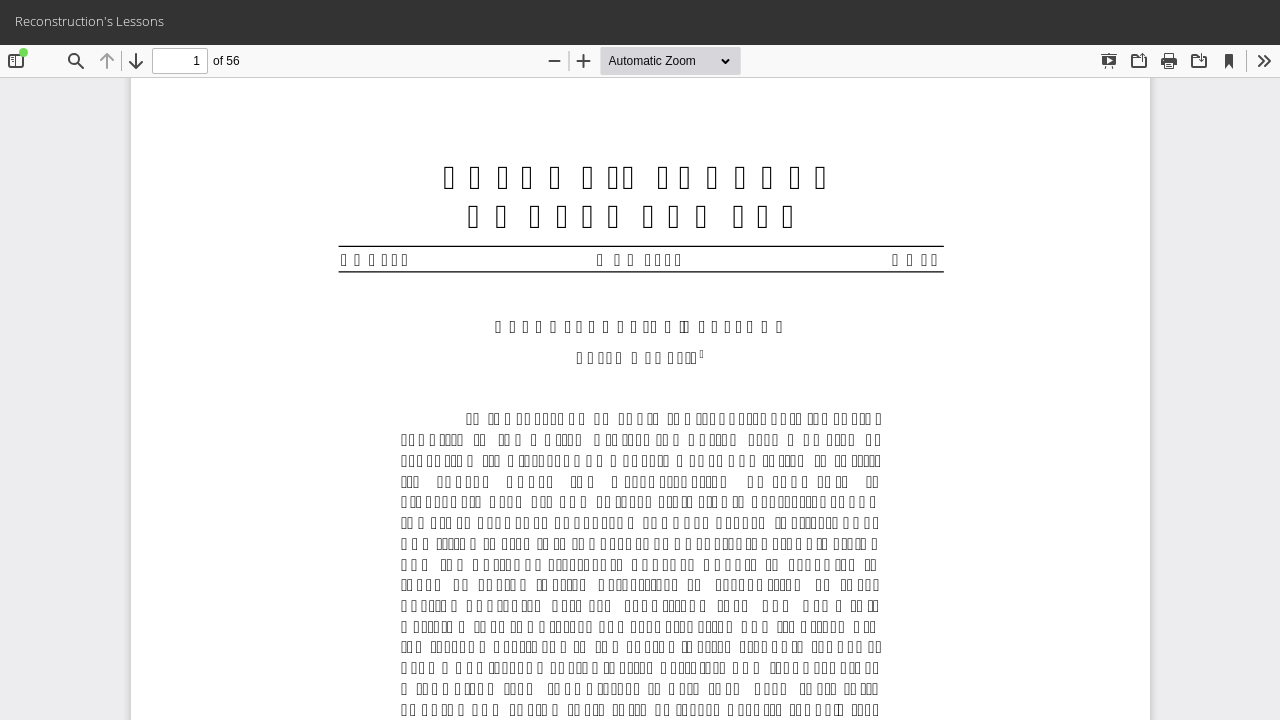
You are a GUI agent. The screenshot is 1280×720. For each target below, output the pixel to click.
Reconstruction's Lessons (89, 21)
